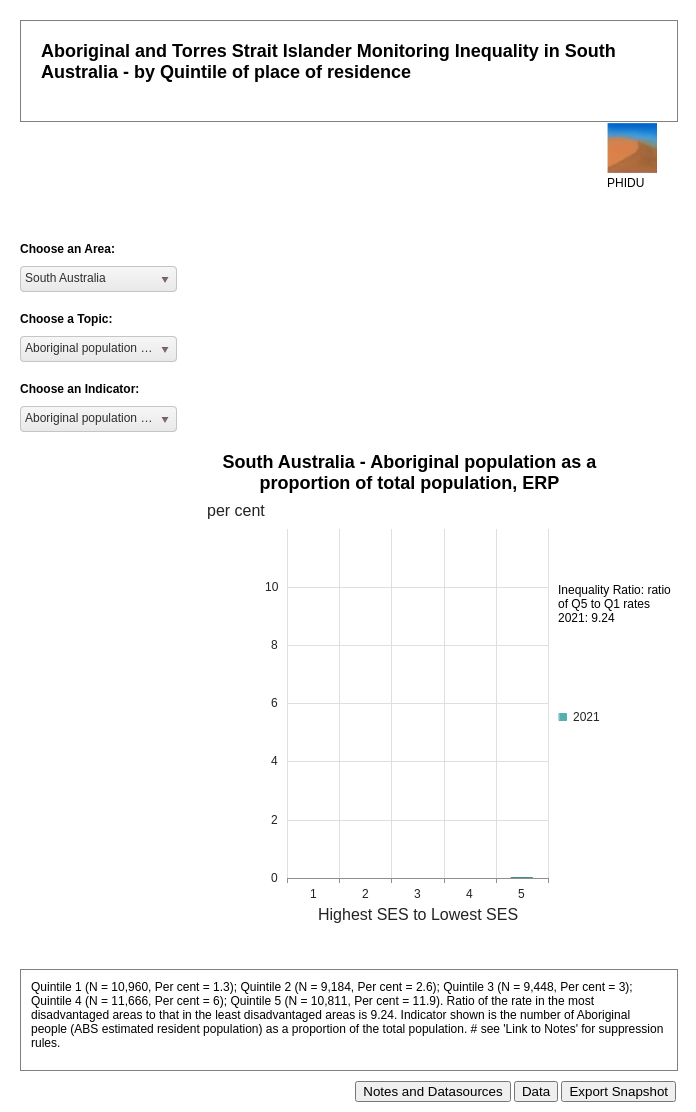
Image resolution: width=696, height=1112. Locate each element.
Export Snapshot (618, 1091)
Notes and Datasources (432, 1091)
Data (536, 1091)
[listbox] (98, 279)
